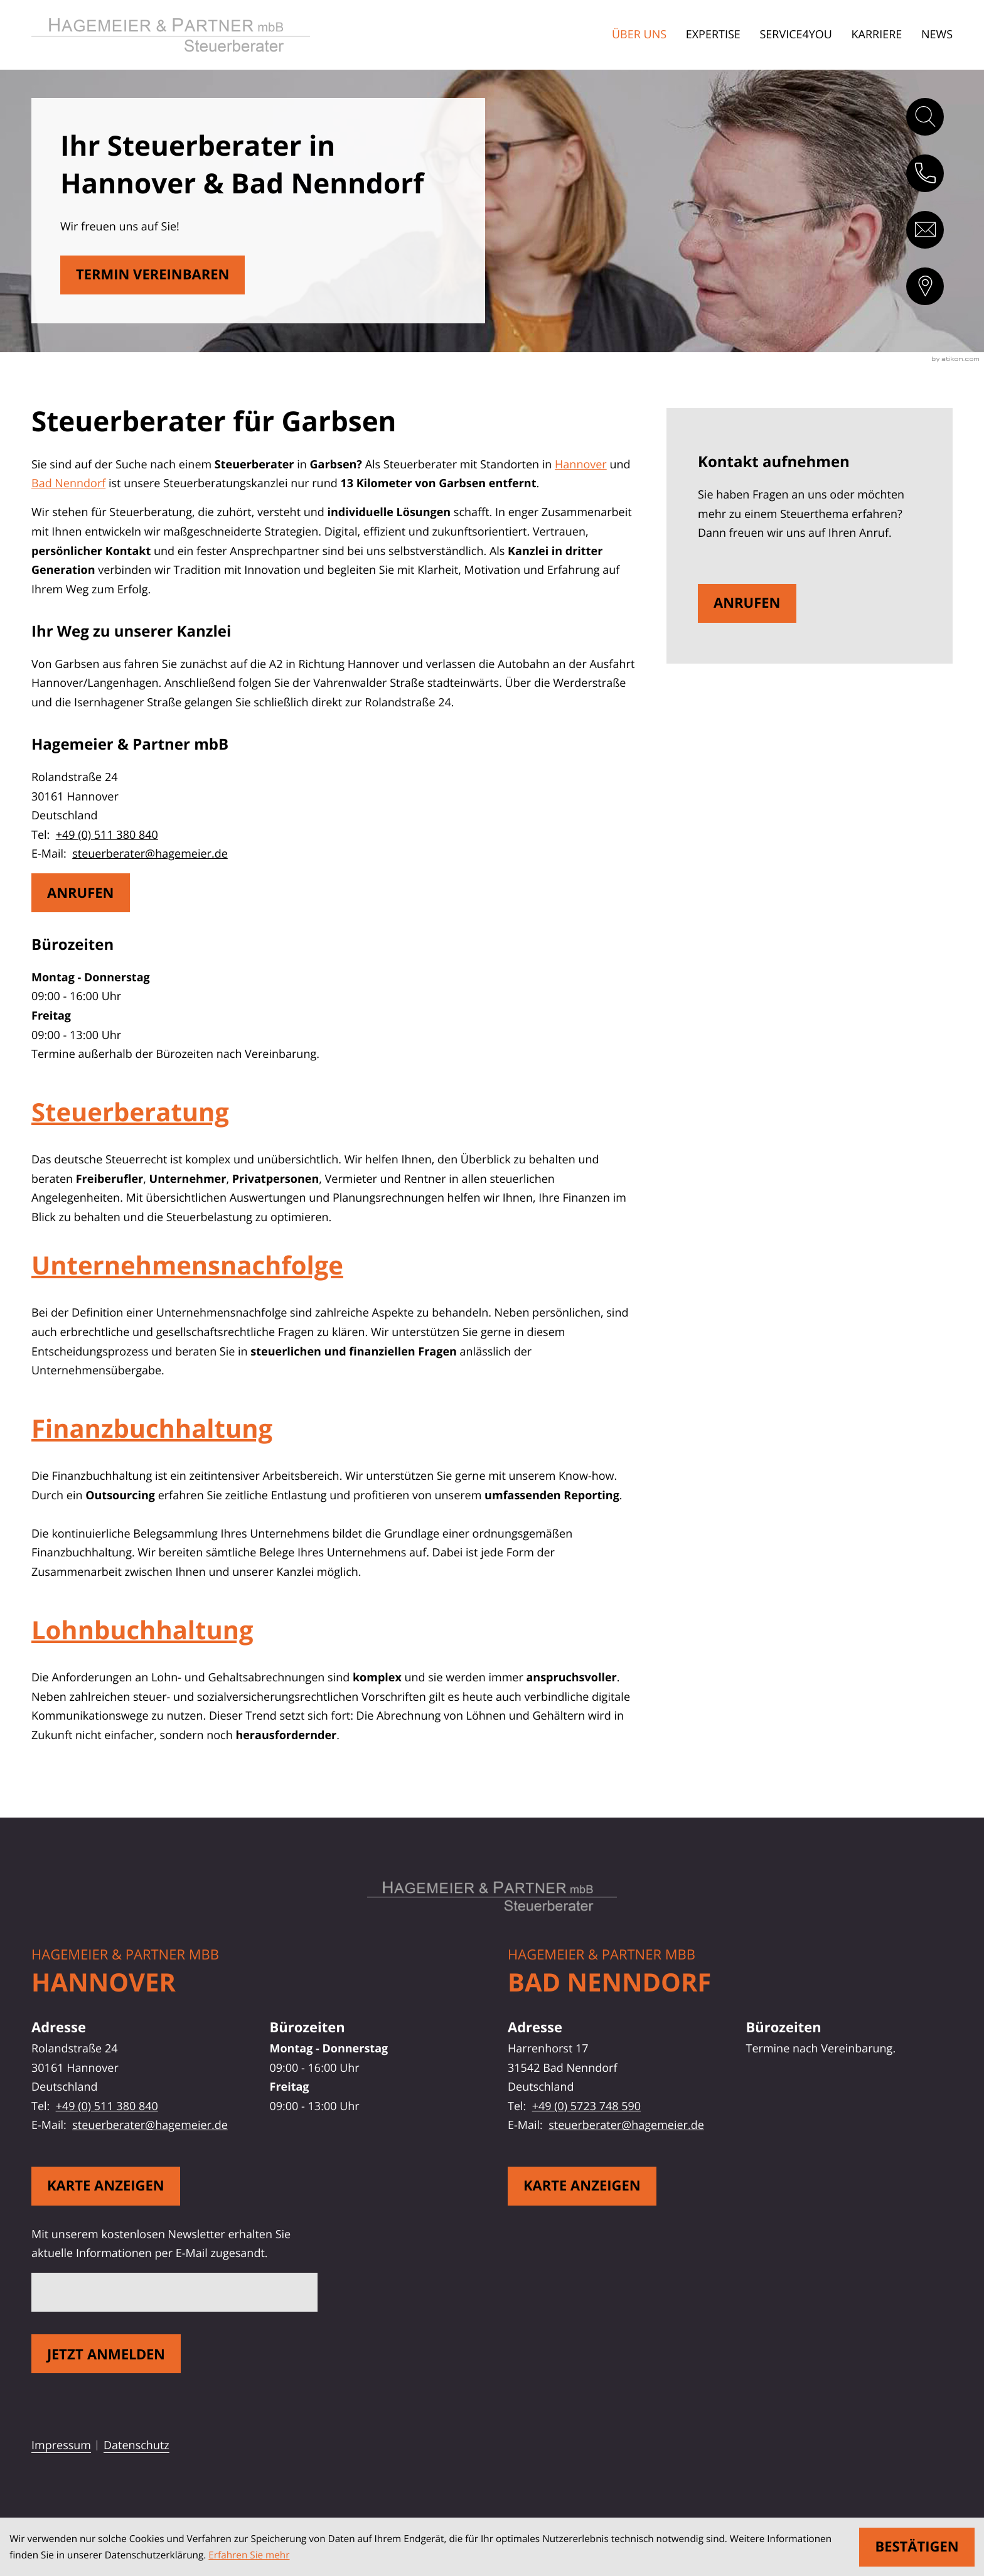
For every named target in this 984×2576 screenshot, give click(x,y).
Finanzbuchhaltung (151, 1428)
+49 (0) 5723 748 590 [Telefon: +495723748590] (586, 2106)
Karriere (877, 34)
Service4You (795, 34)
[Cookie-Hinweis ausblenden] (916, 2547)
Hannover (581, 464)
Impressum (61, 2445)
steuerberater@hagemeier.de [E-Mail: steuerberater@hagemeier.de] (150, 853)
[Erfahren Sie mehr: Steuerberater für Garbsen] (152, 275)
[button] (925, 173)
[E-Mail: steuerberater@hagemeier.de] (925, 230)
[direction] (925, 286)
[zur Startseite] (193, 35)
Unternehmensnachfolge (187, 1265)
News (937, 34)
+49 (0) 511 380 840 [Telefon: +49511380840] (107, 835)
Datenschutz (136, 2445)
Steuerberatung (130, 1111)
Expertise (713, 34)
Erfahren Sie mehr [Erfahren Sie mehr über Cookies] (248, 2555)
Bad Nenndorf (68, 483)
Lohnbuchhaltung (142, 1629)
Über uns (639, 34)
